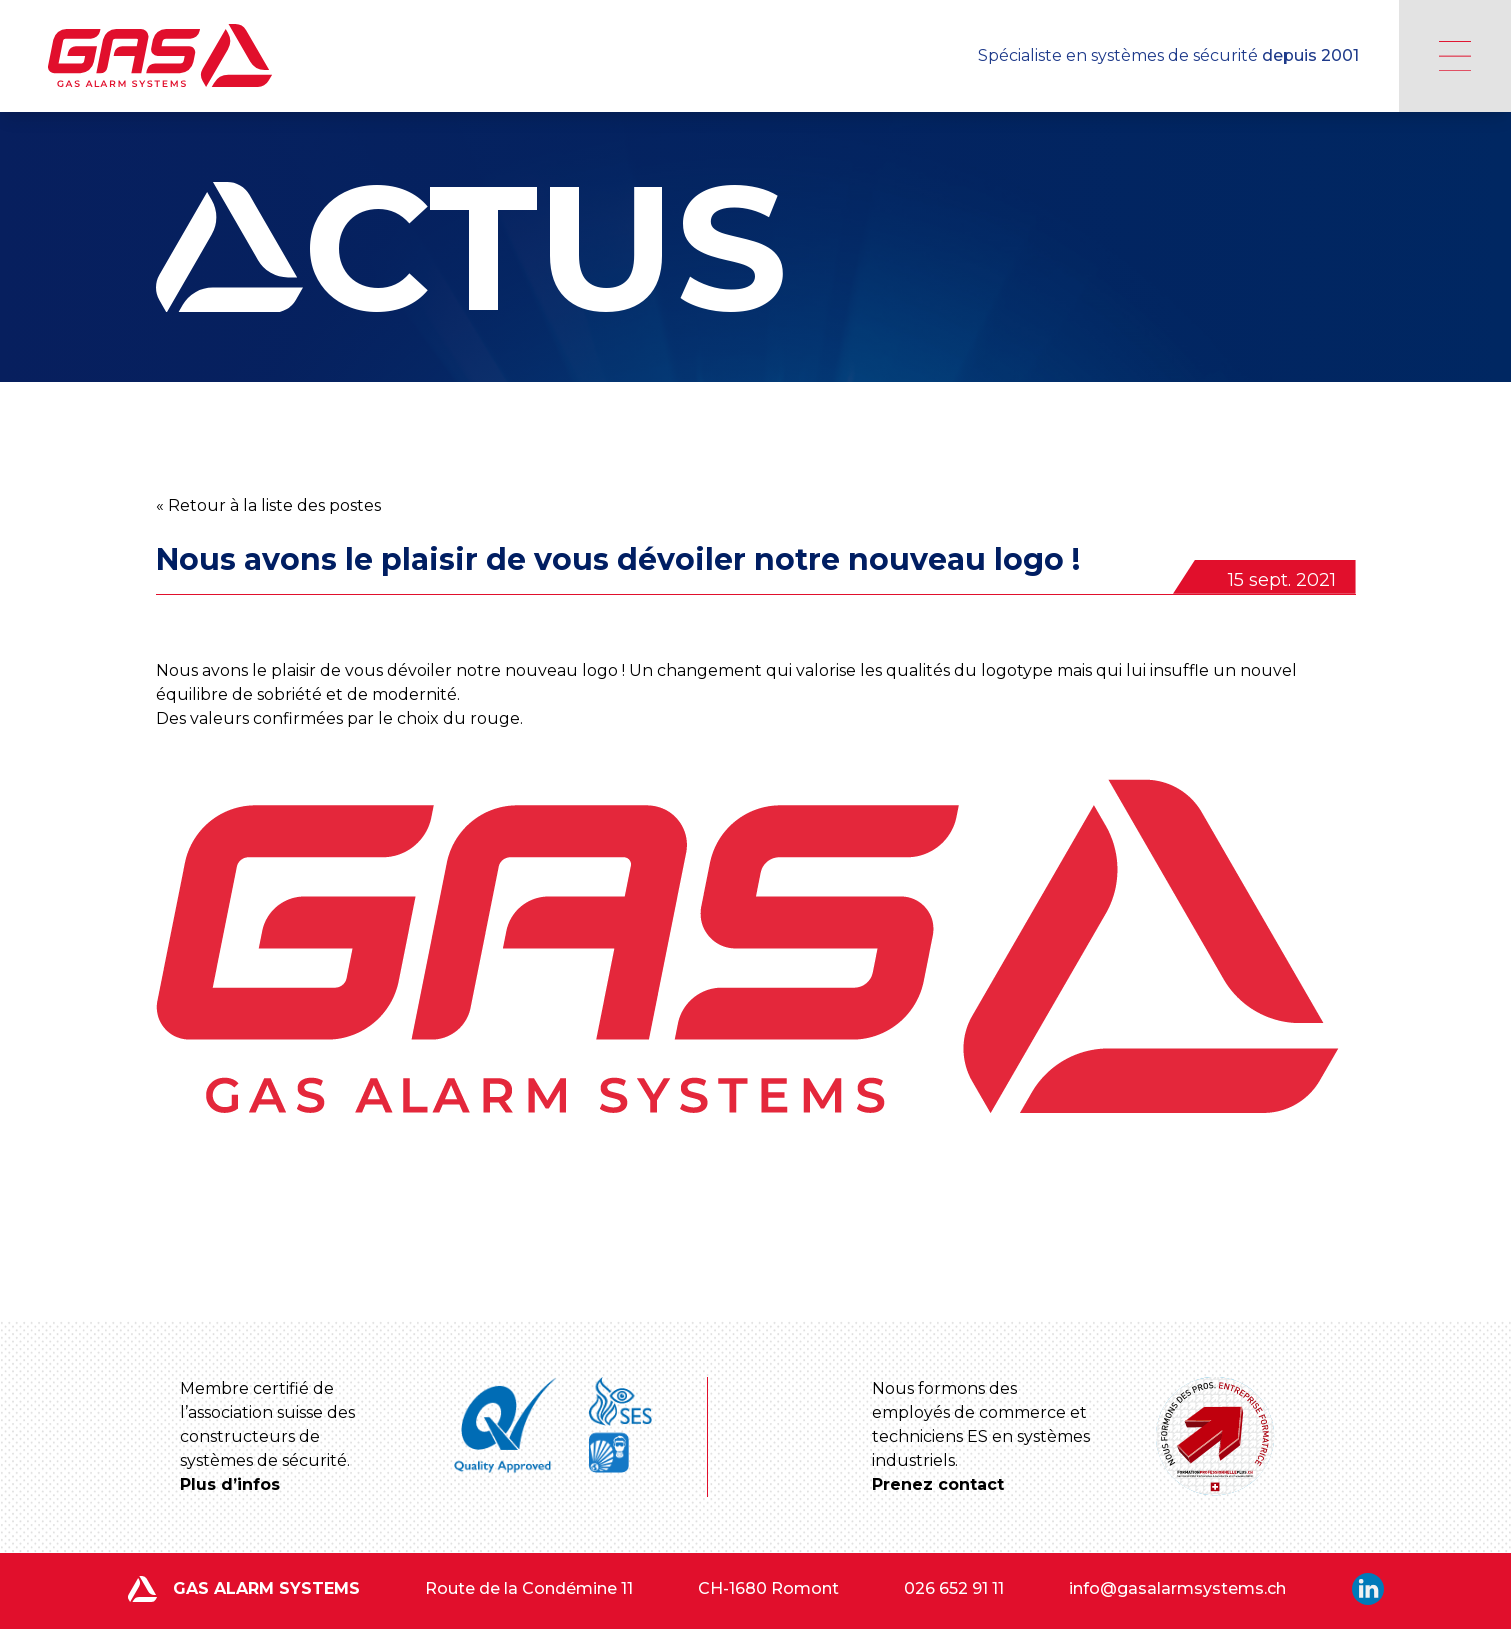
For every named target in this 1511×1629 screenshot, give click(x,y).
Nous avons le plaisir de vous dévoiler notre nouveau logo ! (618, 559)
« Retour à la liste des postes (268, 505)
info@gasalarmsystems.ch (1177, 1588)
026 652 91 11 (954, 1588)
